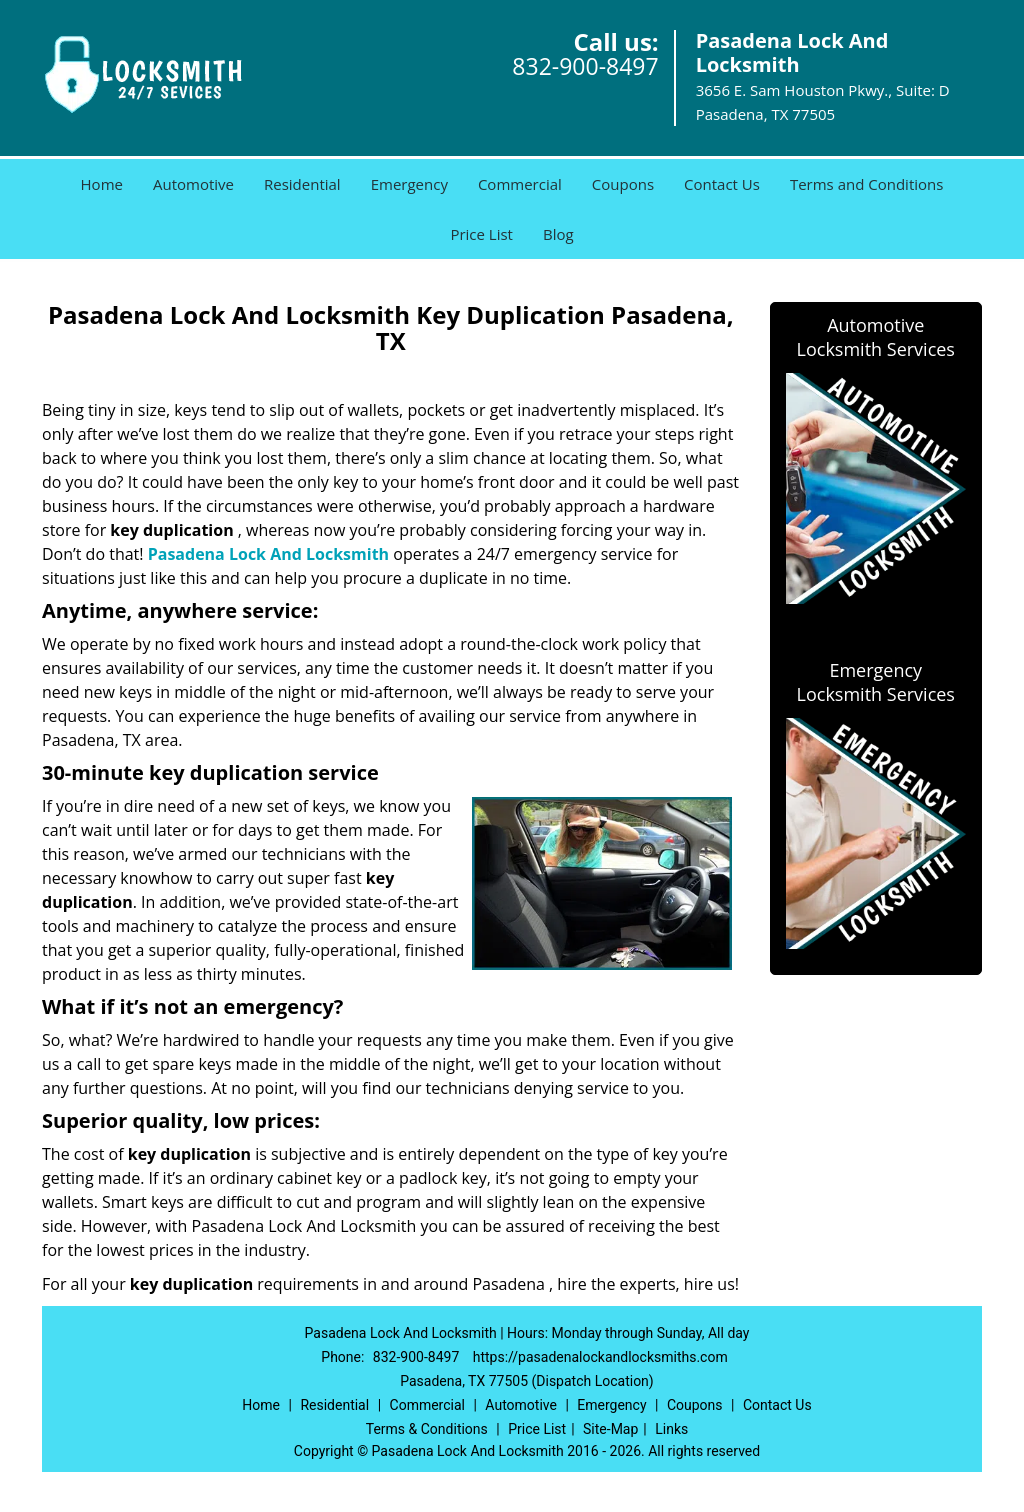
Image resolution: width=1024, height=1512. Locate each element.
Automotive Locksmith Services (876, 337)
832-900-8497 (585, 66)
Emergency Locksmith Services (876, 682)
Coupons (623, 184)
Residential (302, 184)
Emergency (409, 184)
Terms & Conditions (427, 1429)
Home (102, 184)
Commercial (520, 184)
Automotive (193, 184)
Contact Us (722, 184)
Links (671, 1429)
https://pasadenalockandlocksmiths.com (600, 1357)
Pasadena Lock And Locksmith (268, 554)
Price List (481, 234)
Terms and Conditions (867, 184)
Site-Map (610, 1429)
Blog (558, 234)
